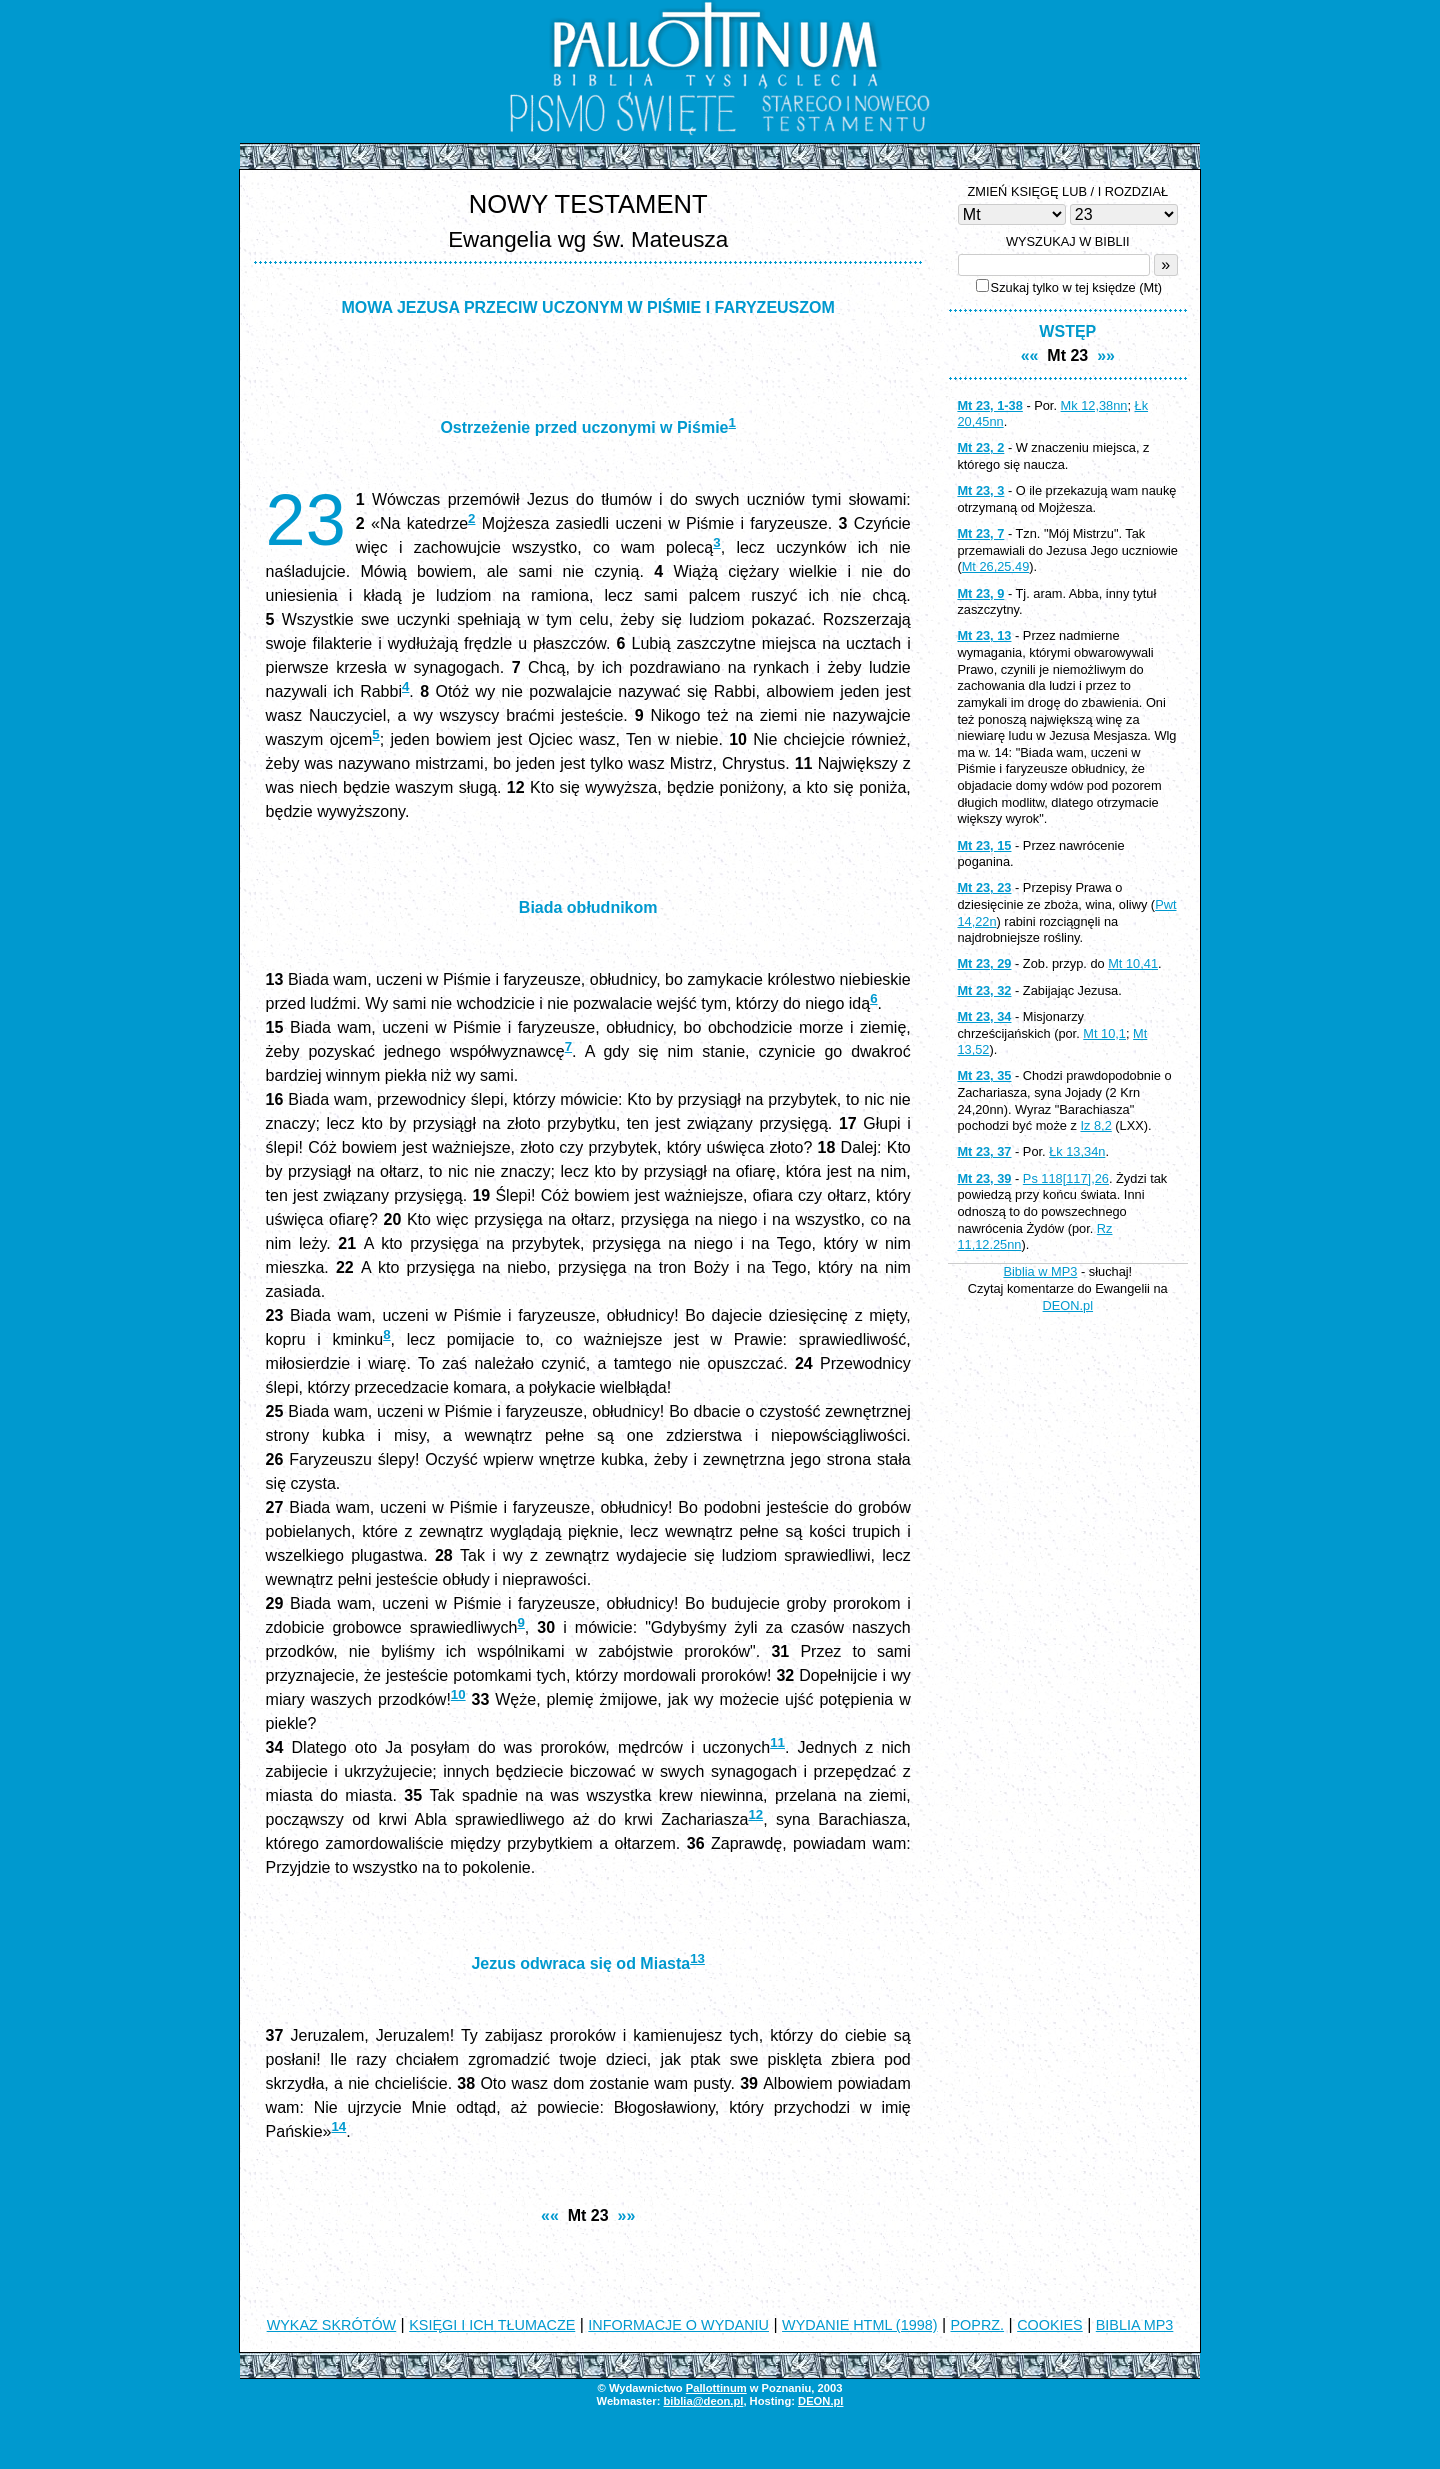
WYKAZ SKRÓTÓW (332, 2325)
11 (777, 1742)
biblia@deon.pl (703, 2401)
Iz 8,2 (1095, 1125)
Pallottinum (716, 2388)
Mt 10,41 (1133, 963)
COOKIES (1050, 2325)
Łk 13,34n (1077, 1151)
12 (755, 1814)
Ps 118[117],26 (1066, 1178)
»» (627, 2215)
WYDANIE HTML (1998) (859, 2325)
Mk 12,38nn (1094, 405)
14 (338, 2126)
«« (550, 2215)
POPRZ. (978, 2325)
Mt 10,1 (1104, 1033)
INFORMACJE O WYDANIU (678, 2325)
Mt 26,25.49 (996, 566)
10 (458, 1694)
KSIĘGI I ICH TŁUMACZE (492, 2325)
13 (697, 1958)
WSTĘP (1067, 331)
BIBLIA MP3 (1135, 2325)
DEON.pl (1068, 1305)
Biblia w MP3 (1040, 1271)
